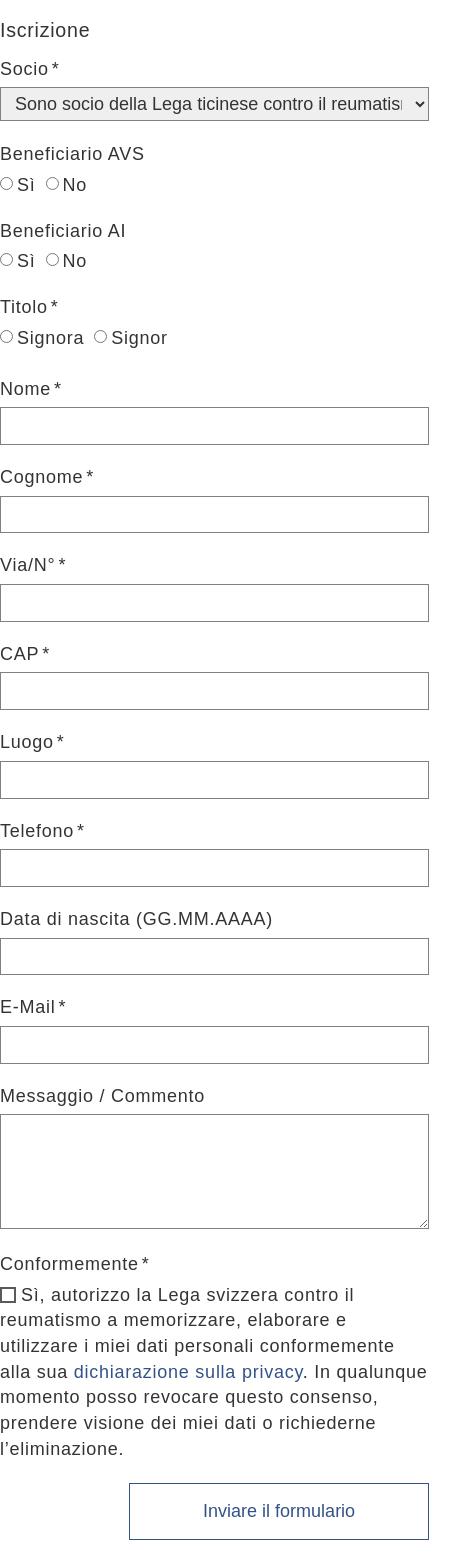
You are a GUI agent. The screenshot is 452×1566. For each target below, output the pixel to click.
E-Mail (28, 1007)
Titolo (24, 307)
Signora (42, 338)
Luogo (27, 742)
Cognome (41, 477)
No (67, 185)
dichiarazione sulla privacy (188, 1372)
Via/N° (27, 565)
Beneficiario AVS (72, 154)
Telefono (37, 831)
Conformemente (69, 1264)
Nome (25, 389)
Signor (131, 338)
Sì (18, 185)
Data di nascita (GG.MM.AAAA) (136, 919)
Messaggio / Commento (102, 1096)
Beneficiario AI (63, 231)
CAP (19, 654)
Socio (24, 69)
